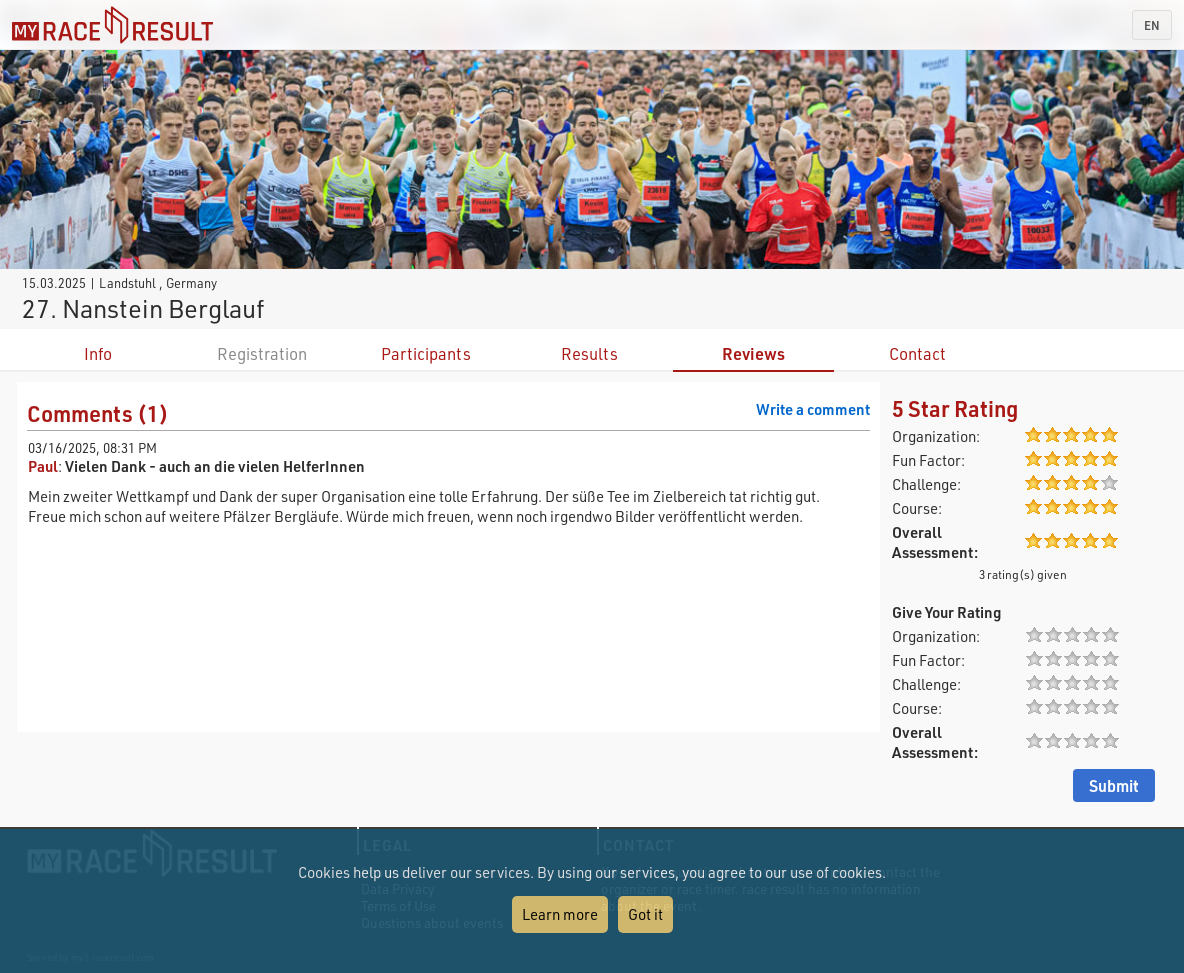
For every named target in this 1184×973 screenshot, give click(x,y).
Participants (426, 353)
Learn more (560, 914)
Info (98, 353)
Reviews (753, 353)
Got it (645, 914)
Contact (917, 353)
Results (589, 353)
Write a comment (813, 409)
